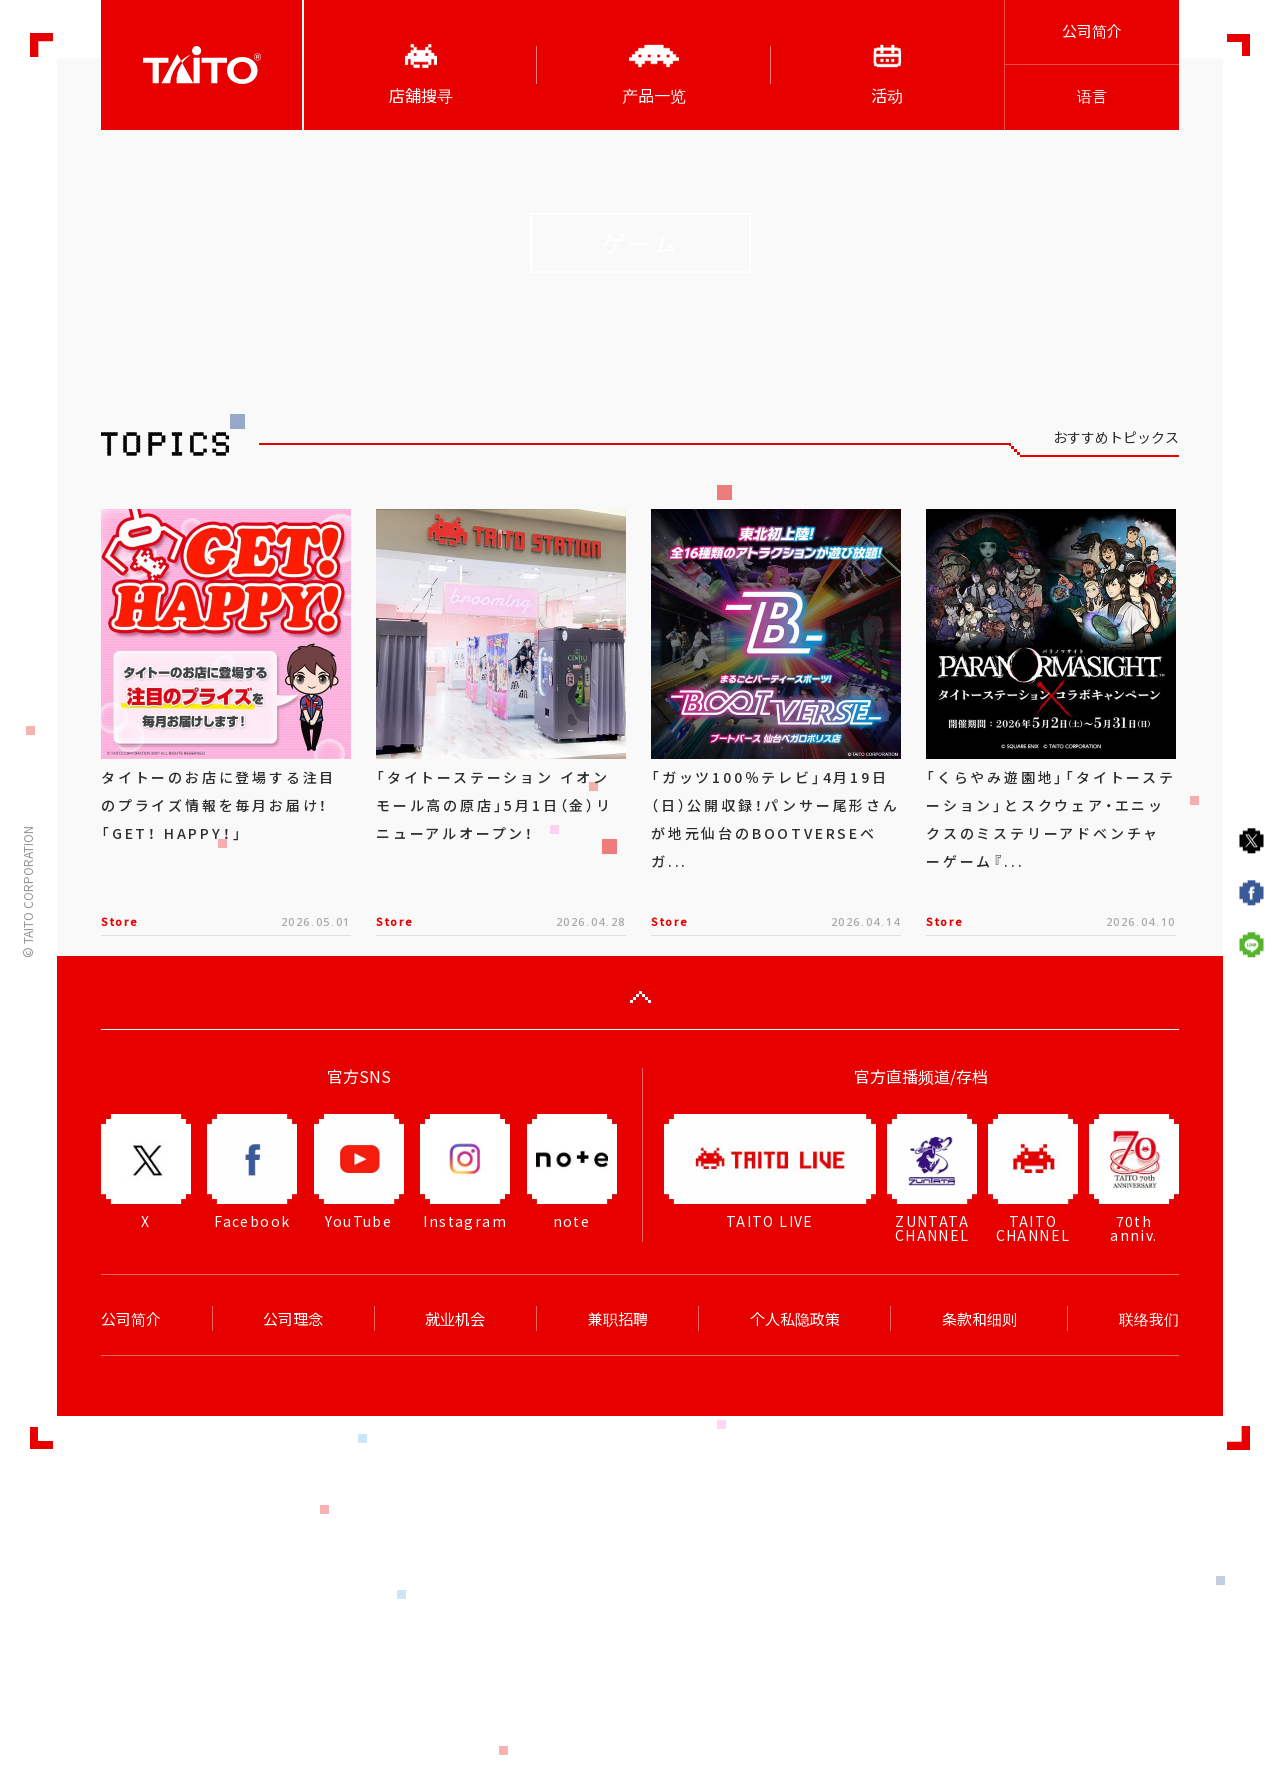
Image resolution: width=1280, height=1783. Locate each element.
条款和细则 (979, 1319)
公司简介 (1092, 31)
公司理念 (293, 1319)
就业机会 (455, 1319)
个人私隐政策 (795, 1319)
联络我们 (1149, 1319)
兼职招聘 (618, 1319)
